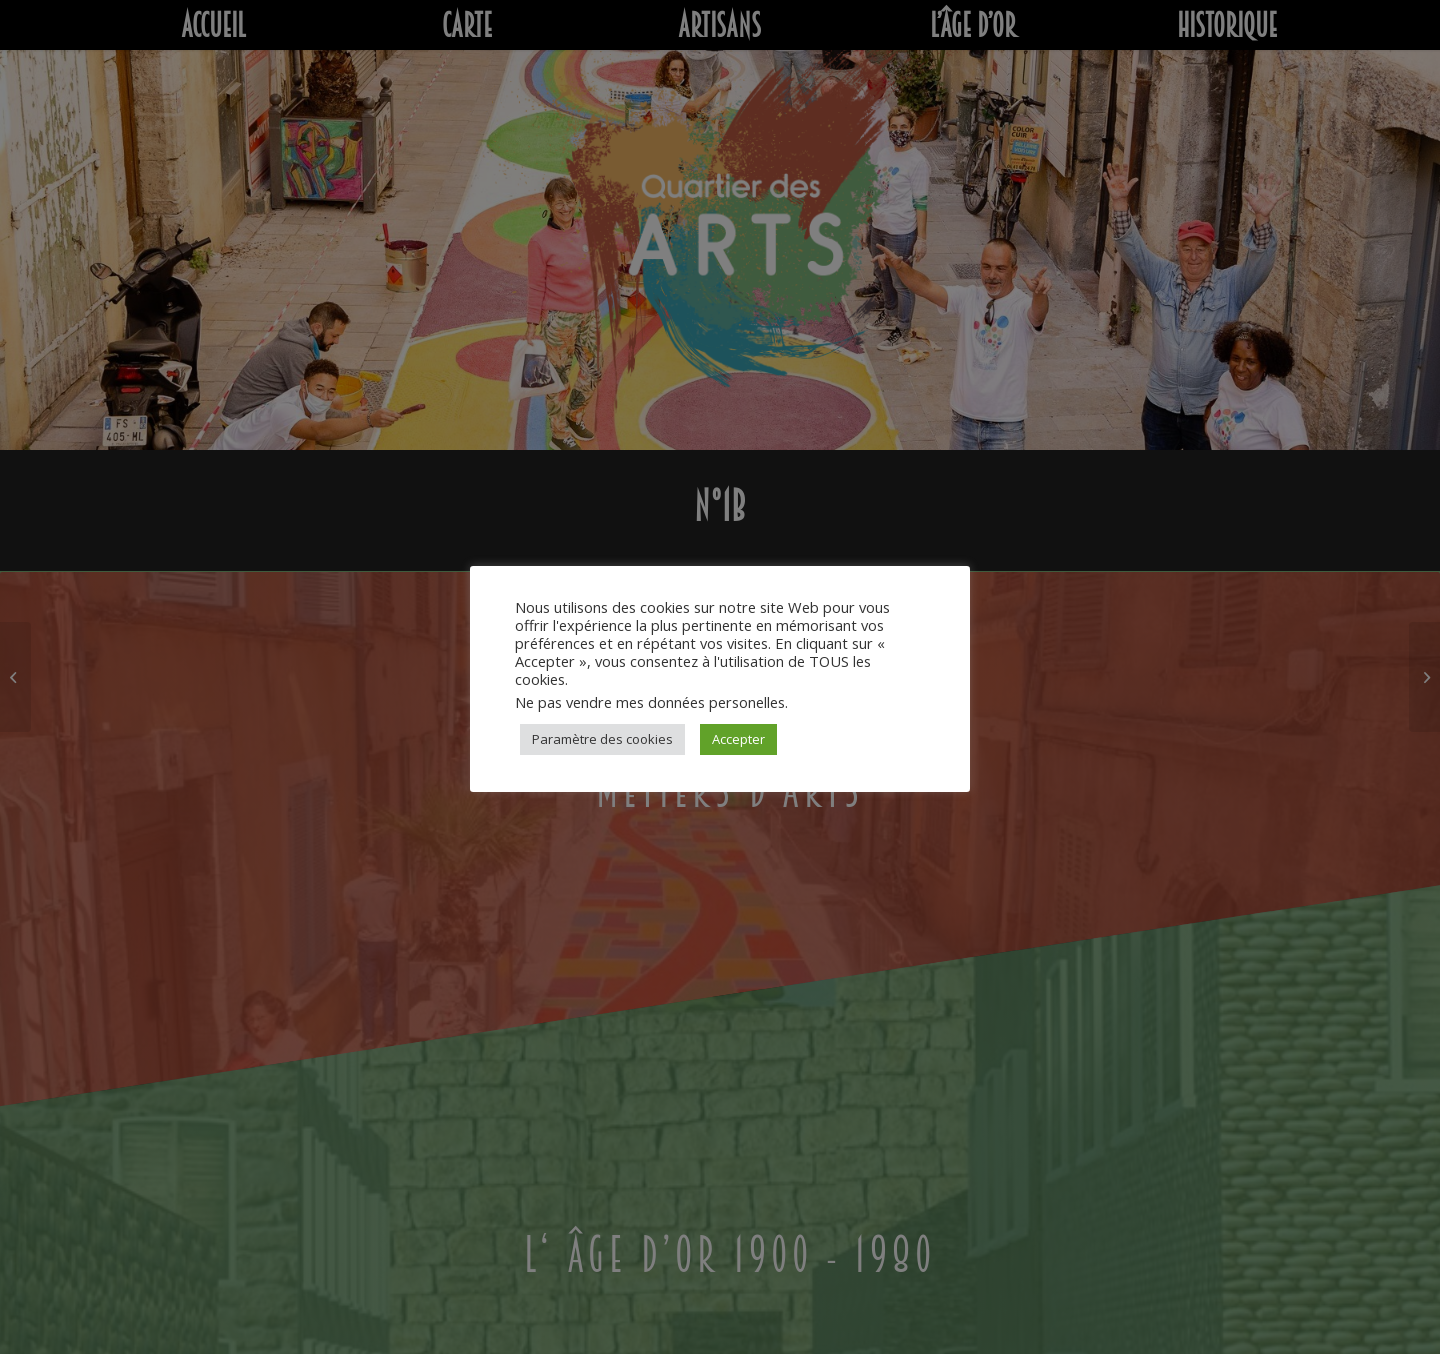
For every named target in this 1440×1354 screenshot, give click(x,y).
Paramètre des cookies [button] (602, 739)
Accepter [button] (738, 739)
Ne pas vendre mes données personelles (650, 702)
